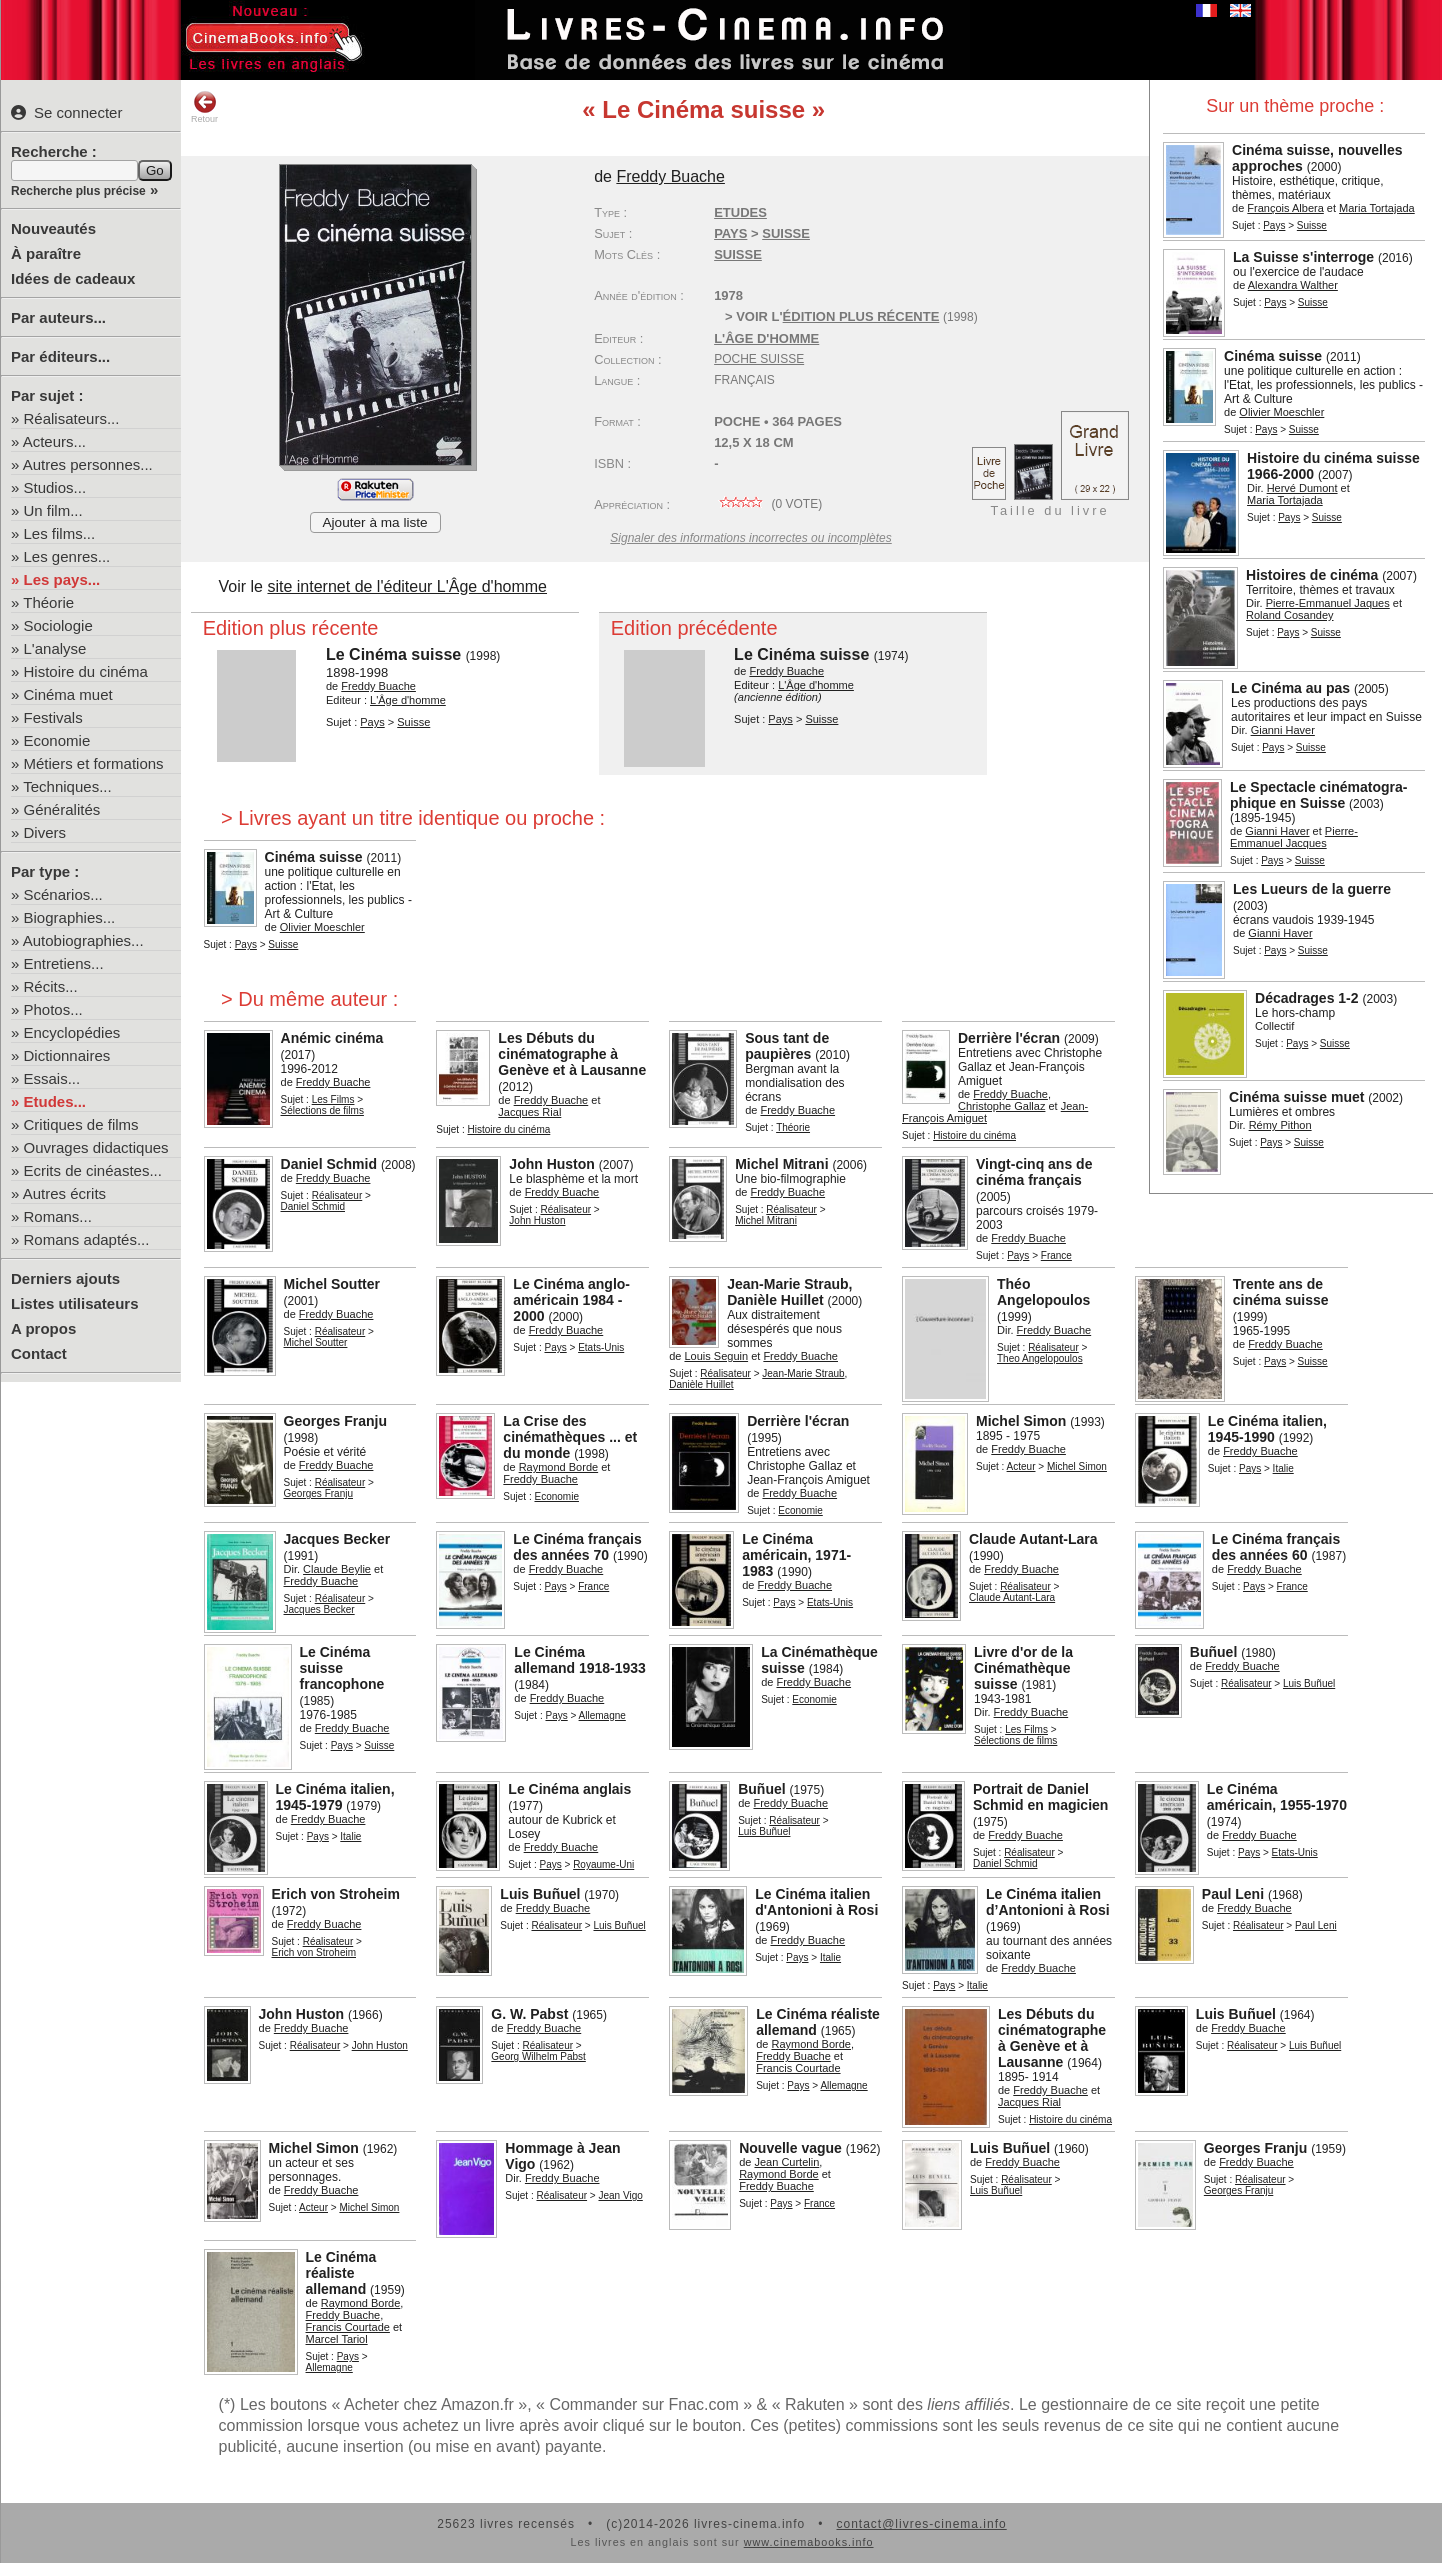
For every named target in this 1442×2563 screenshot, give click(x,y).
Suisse (738, 254)
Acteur (1021, 1466)
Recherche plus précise (78, 191)
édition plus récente (861, 316)
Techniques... (67, 786)
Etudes (740, 212)
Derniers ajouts (65, 1278)
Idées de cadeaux (73, 278)
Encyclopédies (72, 1032)
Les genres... (67, 556)
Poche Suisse (759, 359)
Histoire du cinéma (86, 671)
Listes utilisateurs (75, 1303)
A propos (43, 1328)
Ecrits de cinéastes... (93, 1170)
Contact (39, 1353)
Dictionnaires (67, 1055)
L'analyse (55, 648)
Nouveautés (53, 228)
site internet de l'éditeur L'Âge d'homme (407, 586)
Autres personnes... (88, 464)
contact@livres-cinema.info (921, 2524)
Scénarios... (63, 894)
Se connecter (66, 112)
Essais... (52, 1078)
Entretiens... (64, 963)
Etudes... (55, 1101)
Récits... (51, 986)
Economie (57, 740)
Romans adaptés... (87, 1239)
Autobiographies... (83, 940)
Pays (1274, 225)
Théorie (48, 602)
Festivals (53, 717)
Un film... (53, 510)
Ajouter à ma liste (375, 522)
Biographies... (70, 917)
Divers (45, 832)
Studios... (55, 487)
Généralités (62, 809)
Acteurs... (54, 441)
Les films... (60, 533)
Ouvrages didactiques (96, 1147)
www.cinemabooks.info (809, 2542)
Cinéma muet (68, 694)
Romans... (58, 1216)
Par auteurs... (58, 317)
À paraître (46, 253)
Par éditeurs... (60, 356)
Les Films (333, 1099)
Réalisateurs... (72, 418)
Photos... (53, 1009)
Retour (204, 107)
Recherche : (54, 151)
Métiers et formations (94, 763)
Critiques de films (81, 1124)
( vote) (768, 504)
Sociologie (58, 625)
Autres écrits (64, 1193)
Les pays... (62, 579)
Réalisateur (337, 1195)
